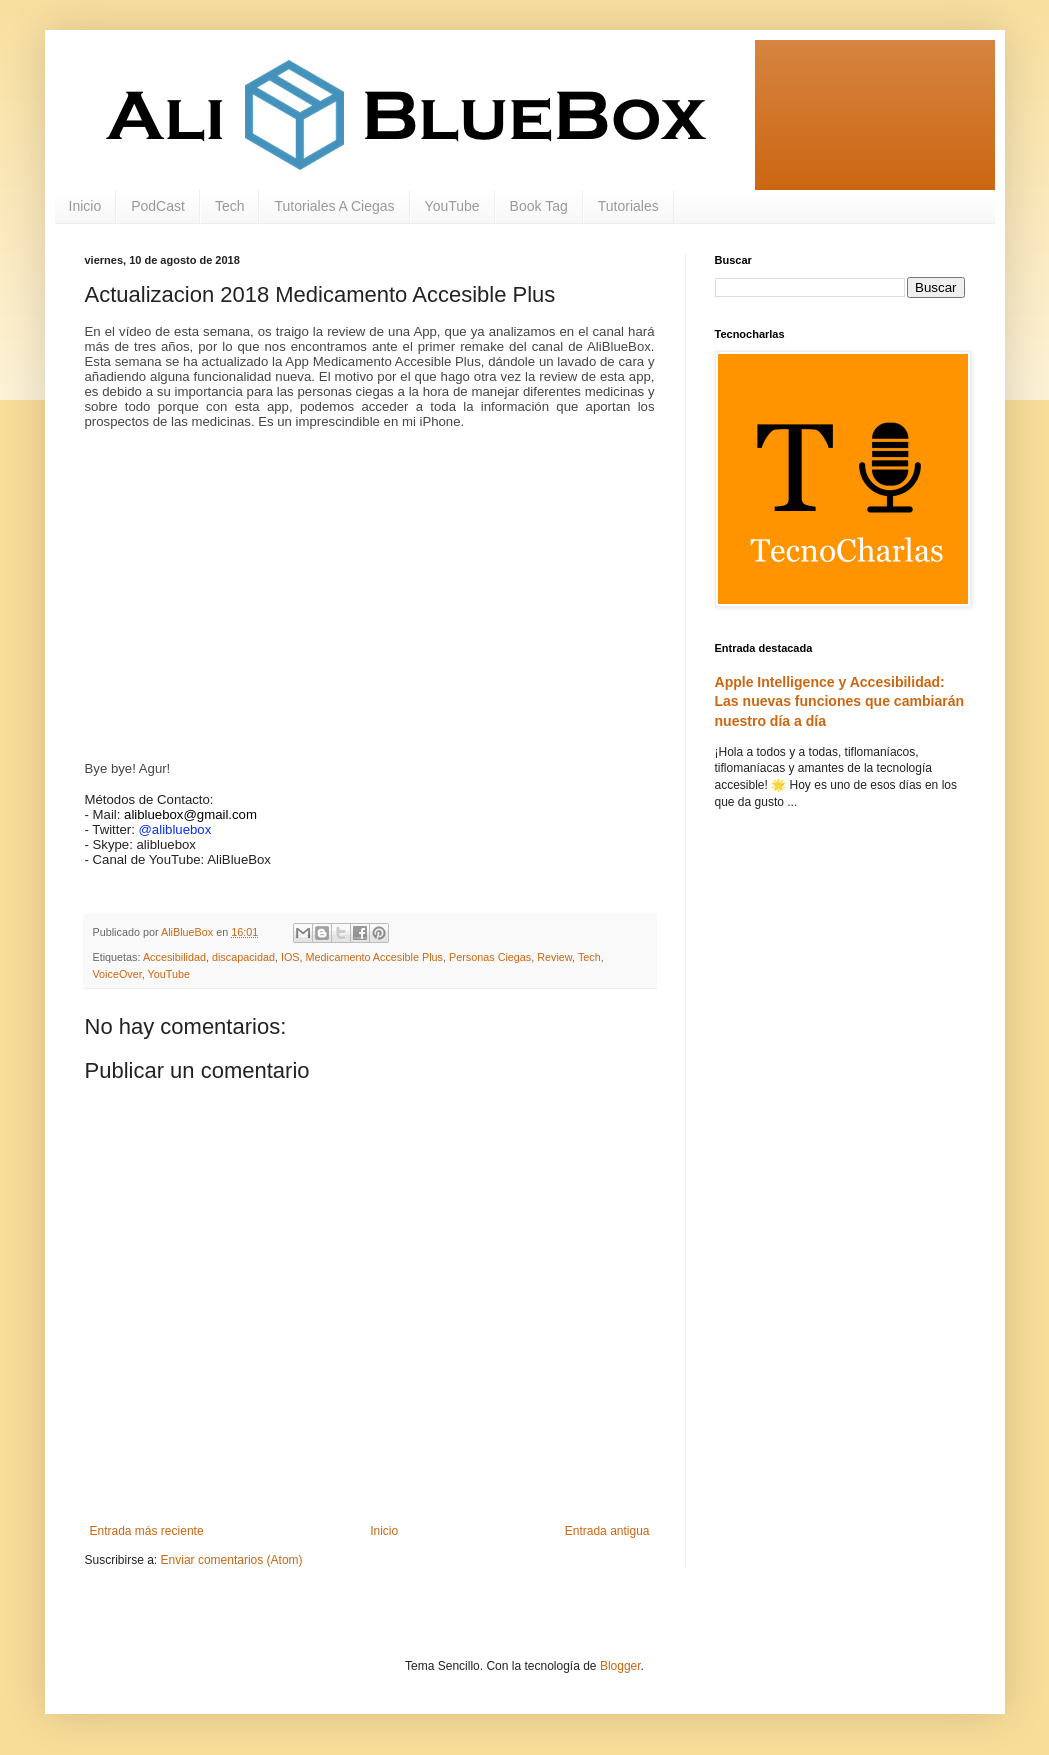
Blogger (620, 1666)
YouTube (452, 206)
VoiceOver (117, 974)
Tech (230, 206)
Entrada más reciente (147, 1531)
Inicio (85, 206)
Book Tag (539, 206)
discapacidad (243, 957)
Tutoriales (628, 206)
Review (554, 957)
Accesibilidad (174, 957)
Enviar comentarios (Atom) (232, 1560)
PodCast (158, 206)
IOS (290, 957)
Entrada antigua (607, 1531)
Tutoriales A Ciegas (334, 206)
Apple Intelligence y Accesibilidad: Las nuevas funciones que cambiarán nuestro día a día (840, 701)
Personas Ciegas (490, 957)
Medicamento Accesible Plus (374, 957)
